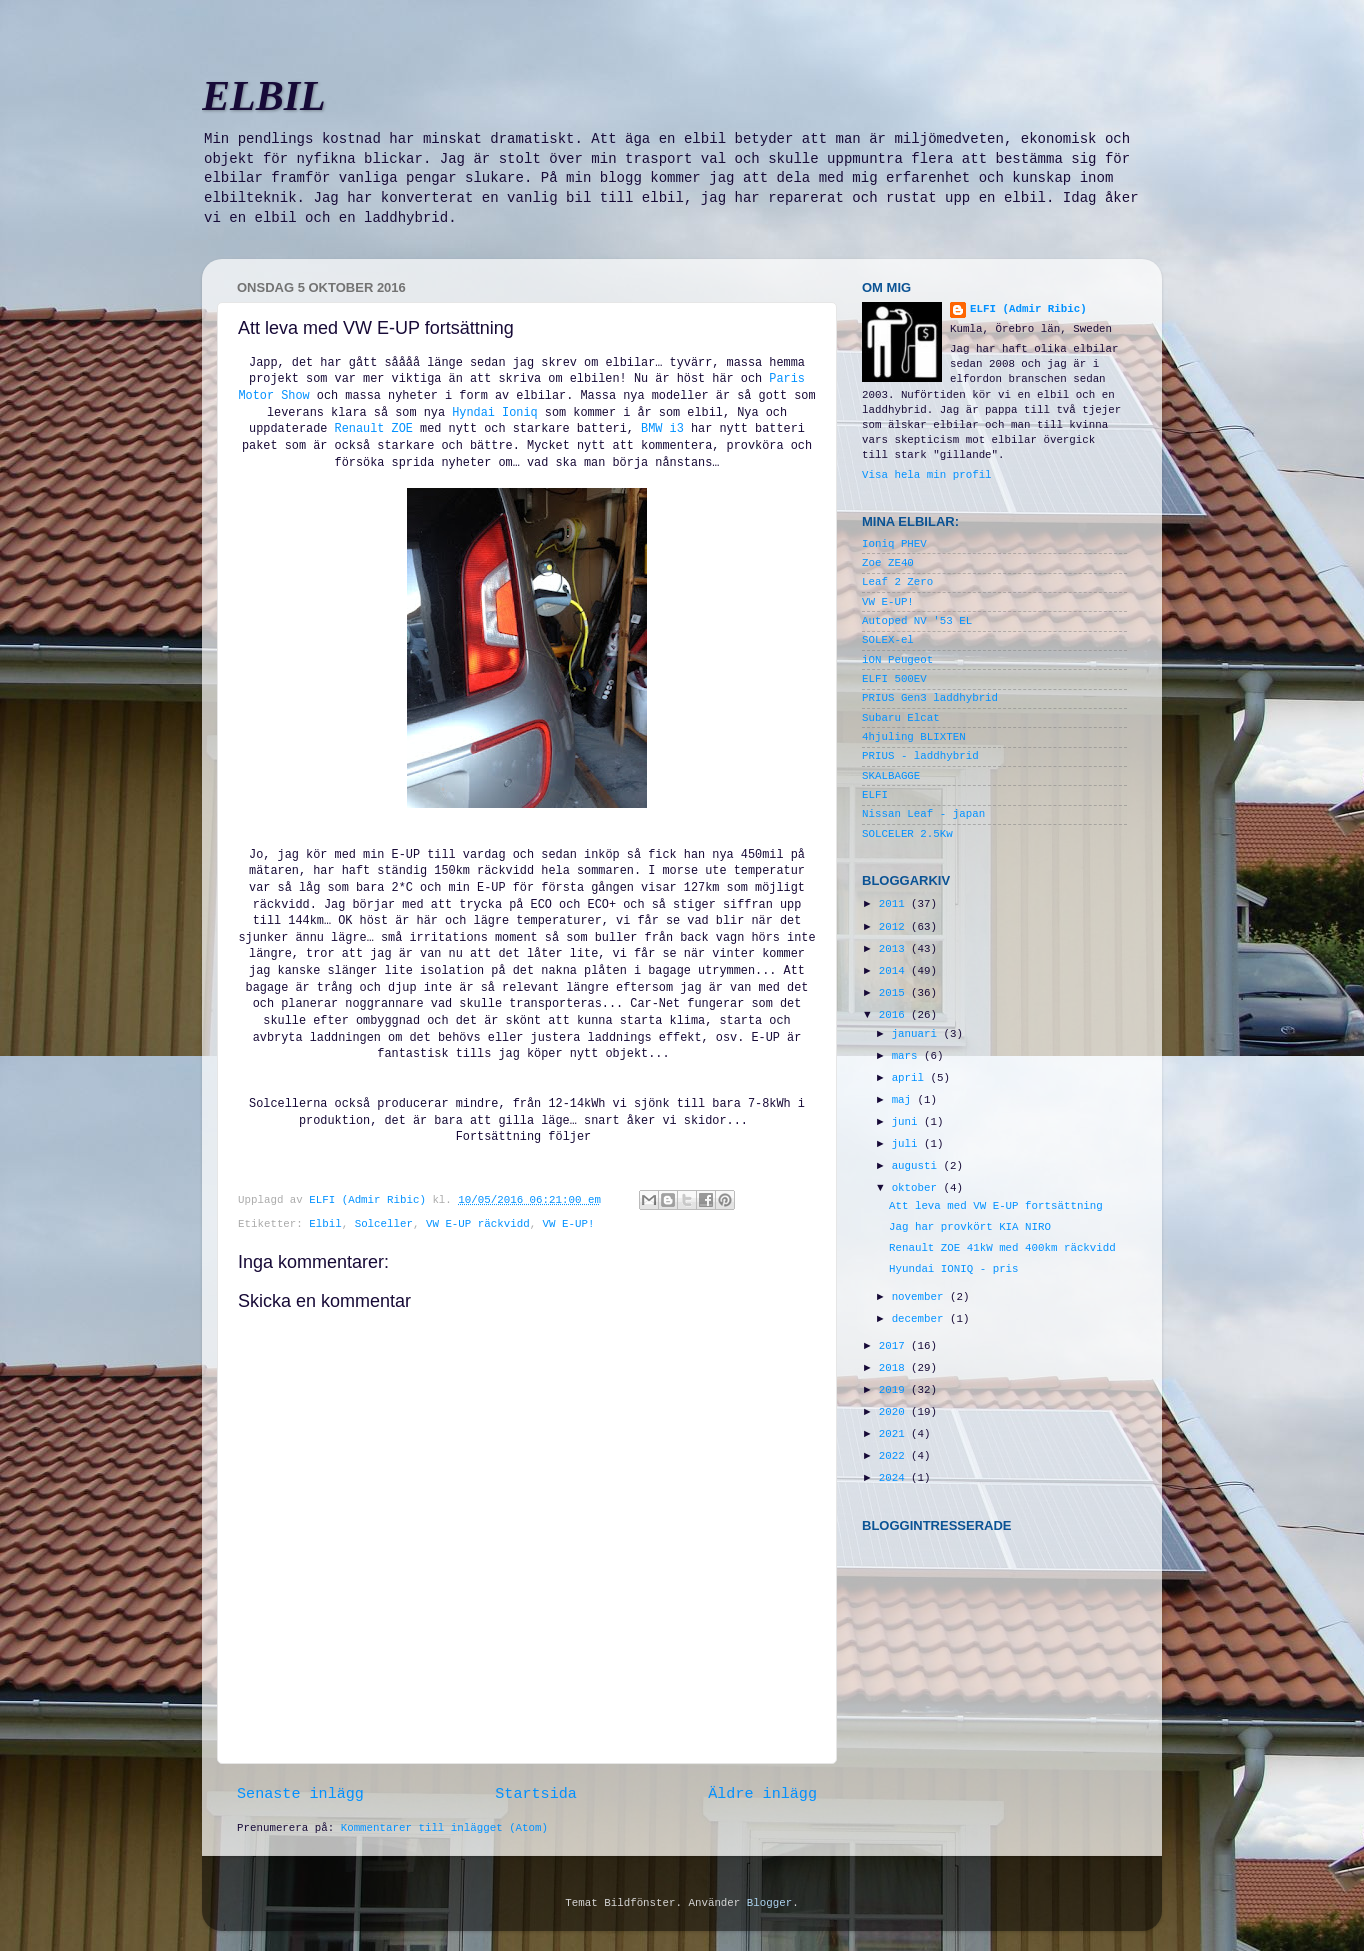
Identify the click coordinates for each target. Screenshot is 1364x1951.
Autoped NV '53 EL (917, 621)
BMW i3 (659, 429)
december (921, 1319)
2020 (895, 1412)
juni (908, 1122)
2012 (895, 927)
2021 (895, 1434)
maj (905, 1100)
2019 (895, 1390)
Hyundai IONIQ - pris (954, 1269)
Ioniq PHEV (894, 544)
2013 (895, 949)
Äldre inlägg (762, 1794)
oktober (918, 1188)
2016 (895, 1015)
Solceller (384, 1224)
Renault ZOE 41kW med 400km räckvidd (1002, 1248)
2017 (895, 1346)
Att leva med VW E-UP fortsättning (996, 1206)
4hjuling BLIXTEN (914, 737)
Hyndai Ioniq (495, 413)
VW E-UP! (569, 1224)
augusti (918, 1166)
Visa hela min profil (927, 475)
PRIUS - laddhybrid (920, 756)
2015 (895, 993)
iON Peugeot (897, 660)
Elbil (325, 1224)
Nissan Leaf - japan (923, 814)
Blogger (769, 1903)
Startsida (536, 1794)
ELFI (875, 795)
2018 (895, 1368)
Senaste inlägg (300, 1794)
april (911, 1078)
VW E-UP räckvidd (478, 1224)
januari (918, 1034)
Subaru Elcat (901, 718)
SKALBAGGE (891, 776)
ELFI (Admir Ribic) (370, 1200)
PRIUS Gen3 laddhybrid (930, 698)
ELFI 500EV (894, 679)
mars (908, 1056)
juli (908, 1144)
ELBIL (264, 96)
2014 (895, 971)
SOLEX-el (888, 640)
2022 (895, 1456)
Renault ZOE (374, 429)
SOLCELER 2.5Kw (907, 834)
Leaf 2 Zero (897, 582)
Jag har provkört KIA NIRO (970, 1227)
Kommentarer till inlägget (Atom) (444, 1828)
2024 (895, 1478)
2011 (895, 904)
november (921, 1297)
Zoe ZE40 (888, 563)
